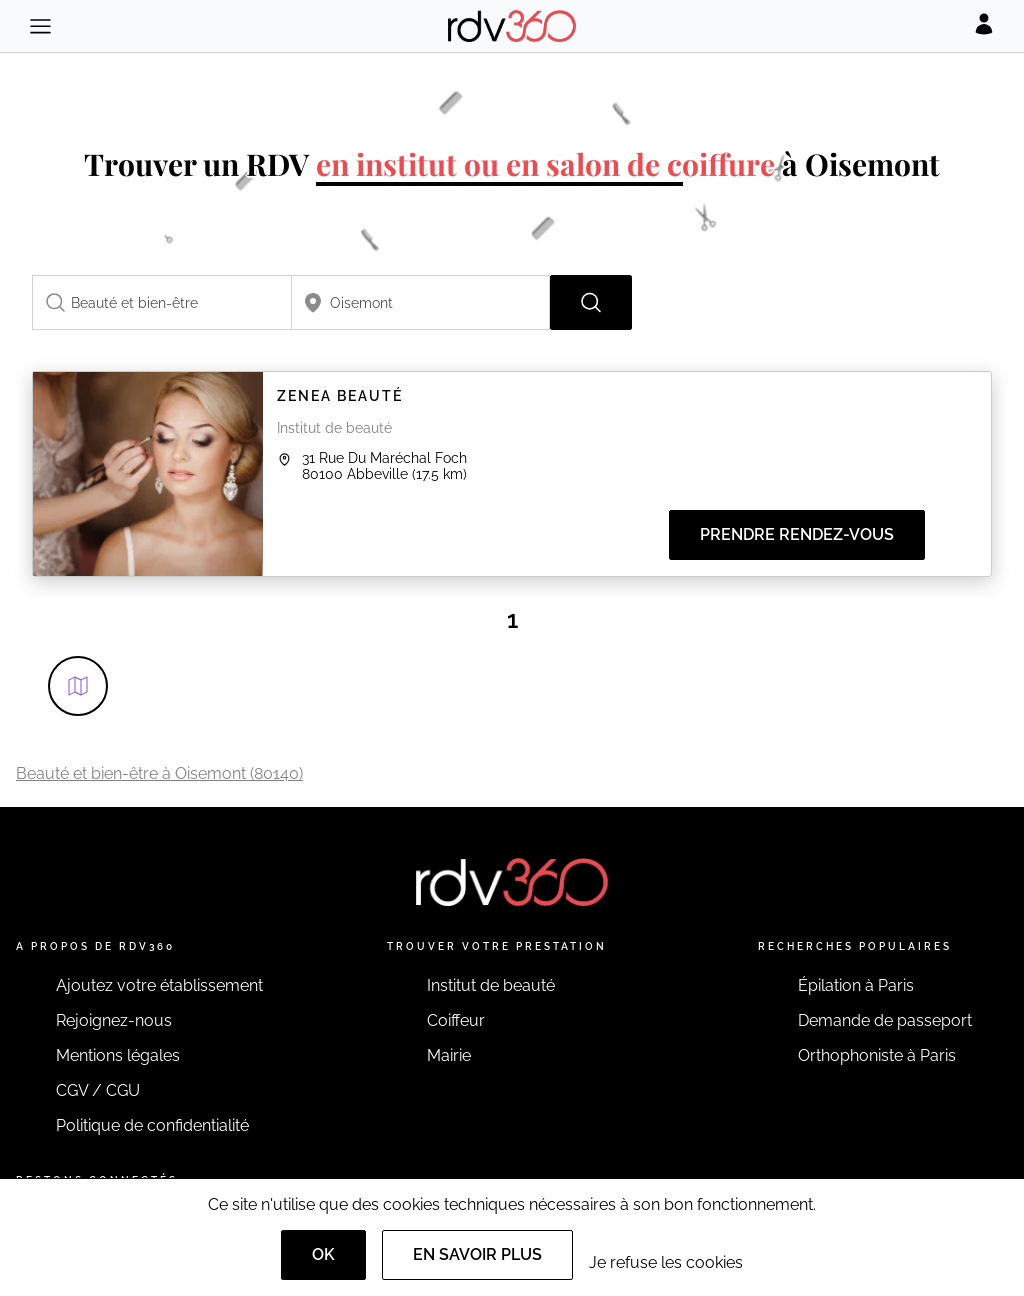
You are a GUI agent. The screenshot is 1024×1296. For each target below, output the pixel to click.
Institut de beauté (491, 985)
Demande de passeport (885, 1020)
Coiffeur (456, 1020)
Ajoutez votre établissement (159, 985)
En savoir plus (477, 1254)
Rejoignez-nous (114, 1020)
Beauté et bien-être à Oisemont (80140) (159, 773)
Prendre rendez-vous (797, 534)
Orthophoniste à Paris (877, 1055)
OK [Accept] (323, 1254)
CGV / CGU (98, 1090)
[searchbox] (162, 302)
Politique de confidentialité (152, 1125)
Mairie (449, 1055)
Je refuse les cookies (666, 1262)
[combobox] (162, 302)
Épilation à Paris (856, 985)
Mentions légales (118, 1055)
